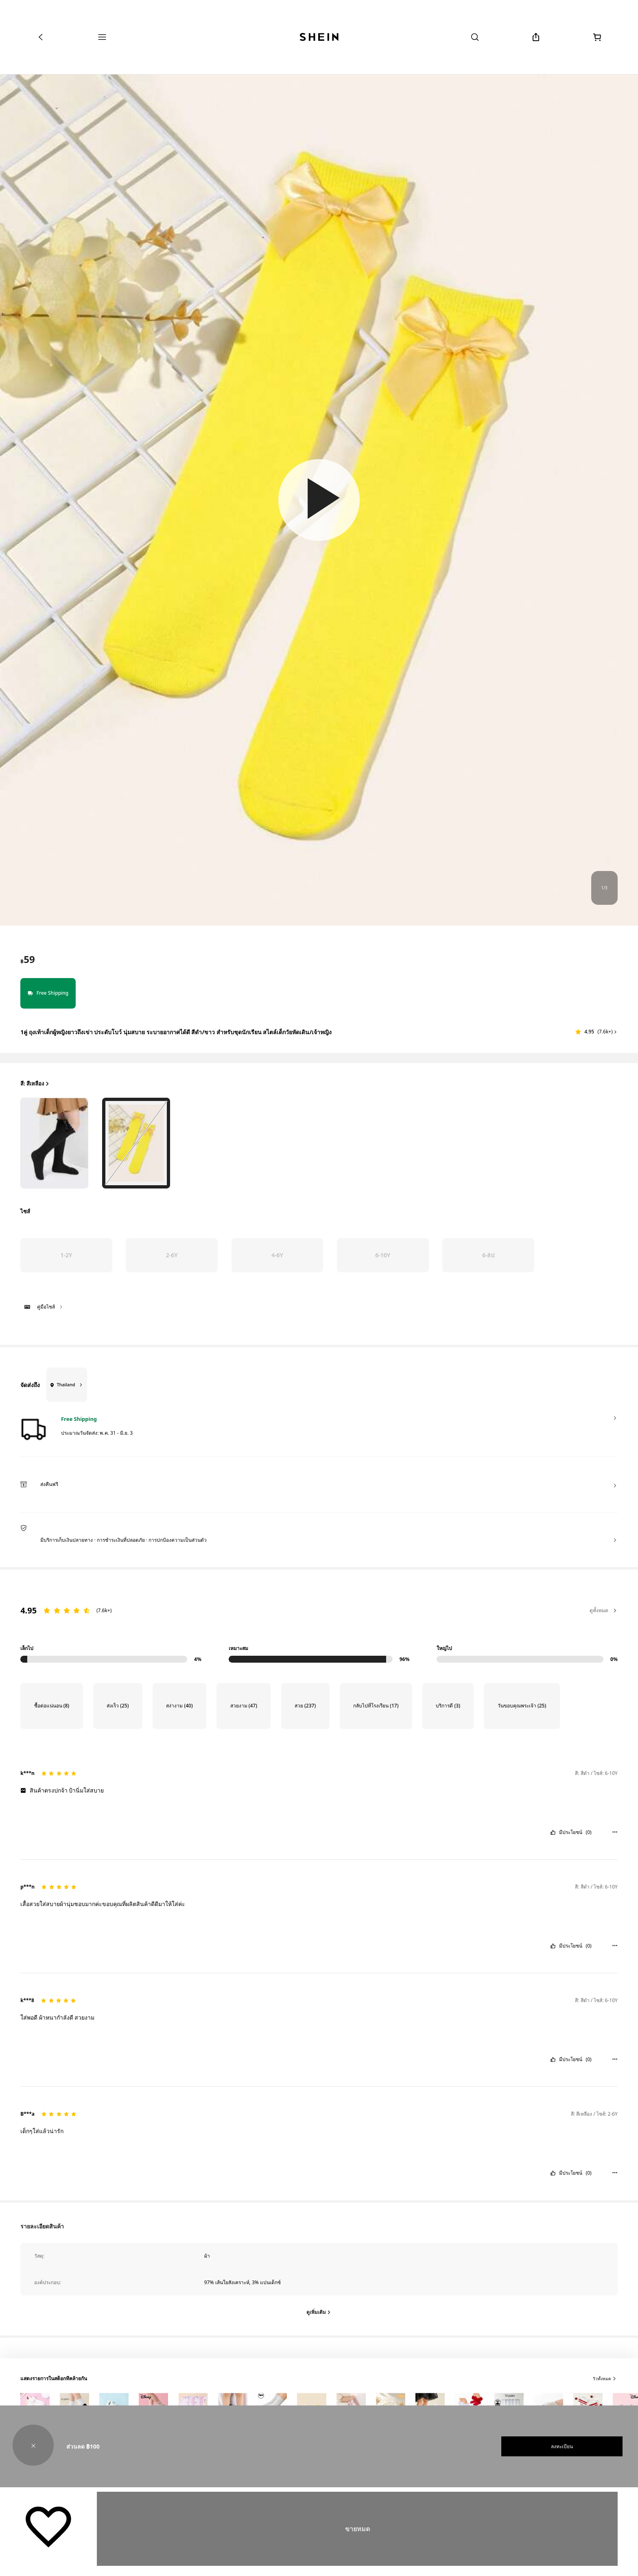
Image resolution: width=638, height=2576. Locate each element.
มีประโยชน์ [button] (570, 1832)
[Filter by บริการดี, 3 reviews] (448, 1706)
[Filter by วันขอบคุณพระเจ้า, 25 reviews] (521, 1706)
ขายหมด (357, 2528)
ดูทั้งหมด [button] (603, 1610)
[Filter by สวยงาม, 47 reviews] (243, 1706)
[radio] (54, 1143)
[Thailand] (63, 1385)
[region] (319, 1626)
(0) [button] (589, 1832)
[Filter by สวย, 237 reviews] (305, 1706)
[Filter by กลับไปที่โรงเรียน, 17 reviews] (376, 1706)
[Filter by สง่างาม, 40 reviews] (179, 1706)
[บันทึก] (48, 2526)
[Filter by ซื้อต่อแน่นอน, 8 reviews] (51, 1706)
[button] (319, 500)
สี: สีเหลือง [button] (35, 1084)
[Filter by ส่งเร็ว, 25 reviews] (117, 1706)
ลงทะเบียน (562, 2446)
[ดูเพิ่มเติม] (319, 2312)
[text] (27, 959)
